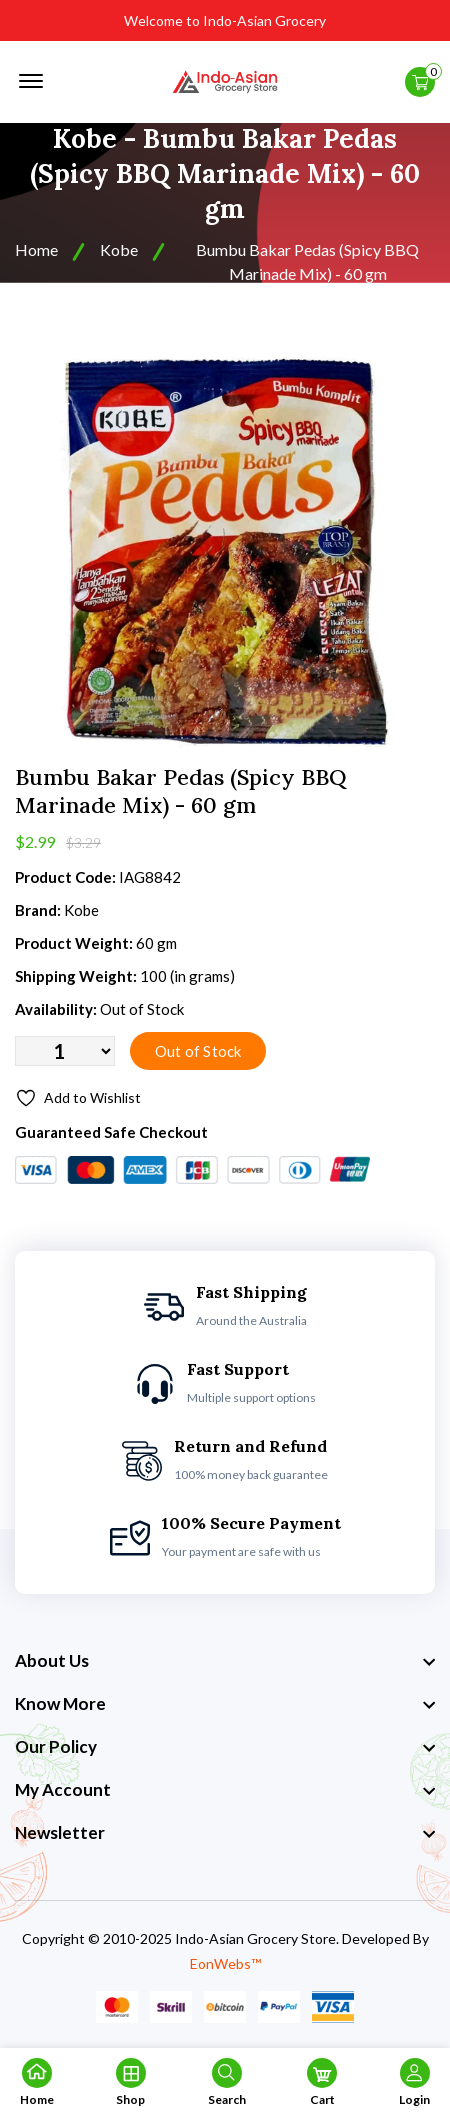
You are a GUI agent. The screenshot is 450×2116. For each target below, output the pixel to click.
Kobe (119, 249)
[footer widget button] (225, 1661)
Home (36, 249)
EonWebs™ (225, 1963)
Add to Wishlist (78, 1098)
